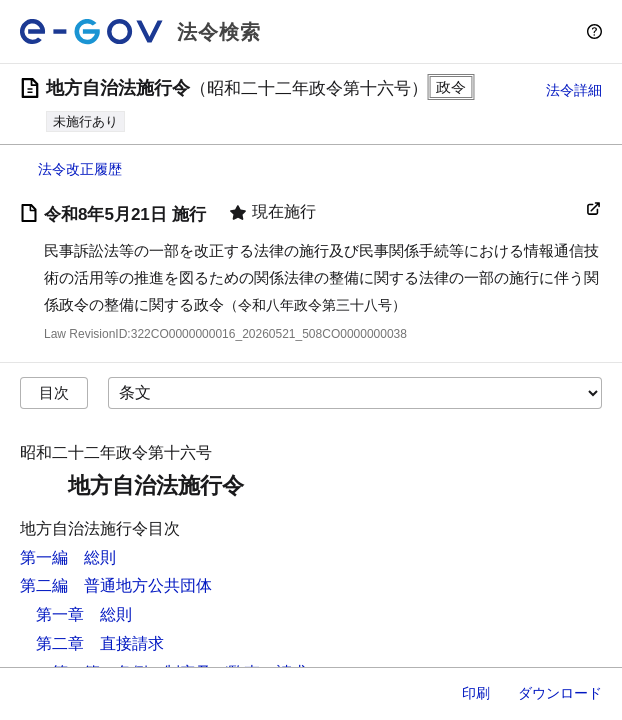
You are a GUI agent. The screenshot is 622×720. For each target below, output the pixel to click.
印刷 (476, 693)
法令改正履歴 (80, 169)
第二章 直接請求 (100, 643)
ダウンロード (560, 693)
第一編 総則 (68, 557)
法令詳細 (574, 90)
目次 (54, 392)
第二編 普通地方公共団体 (116, 585)
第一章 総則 (84, 614)
